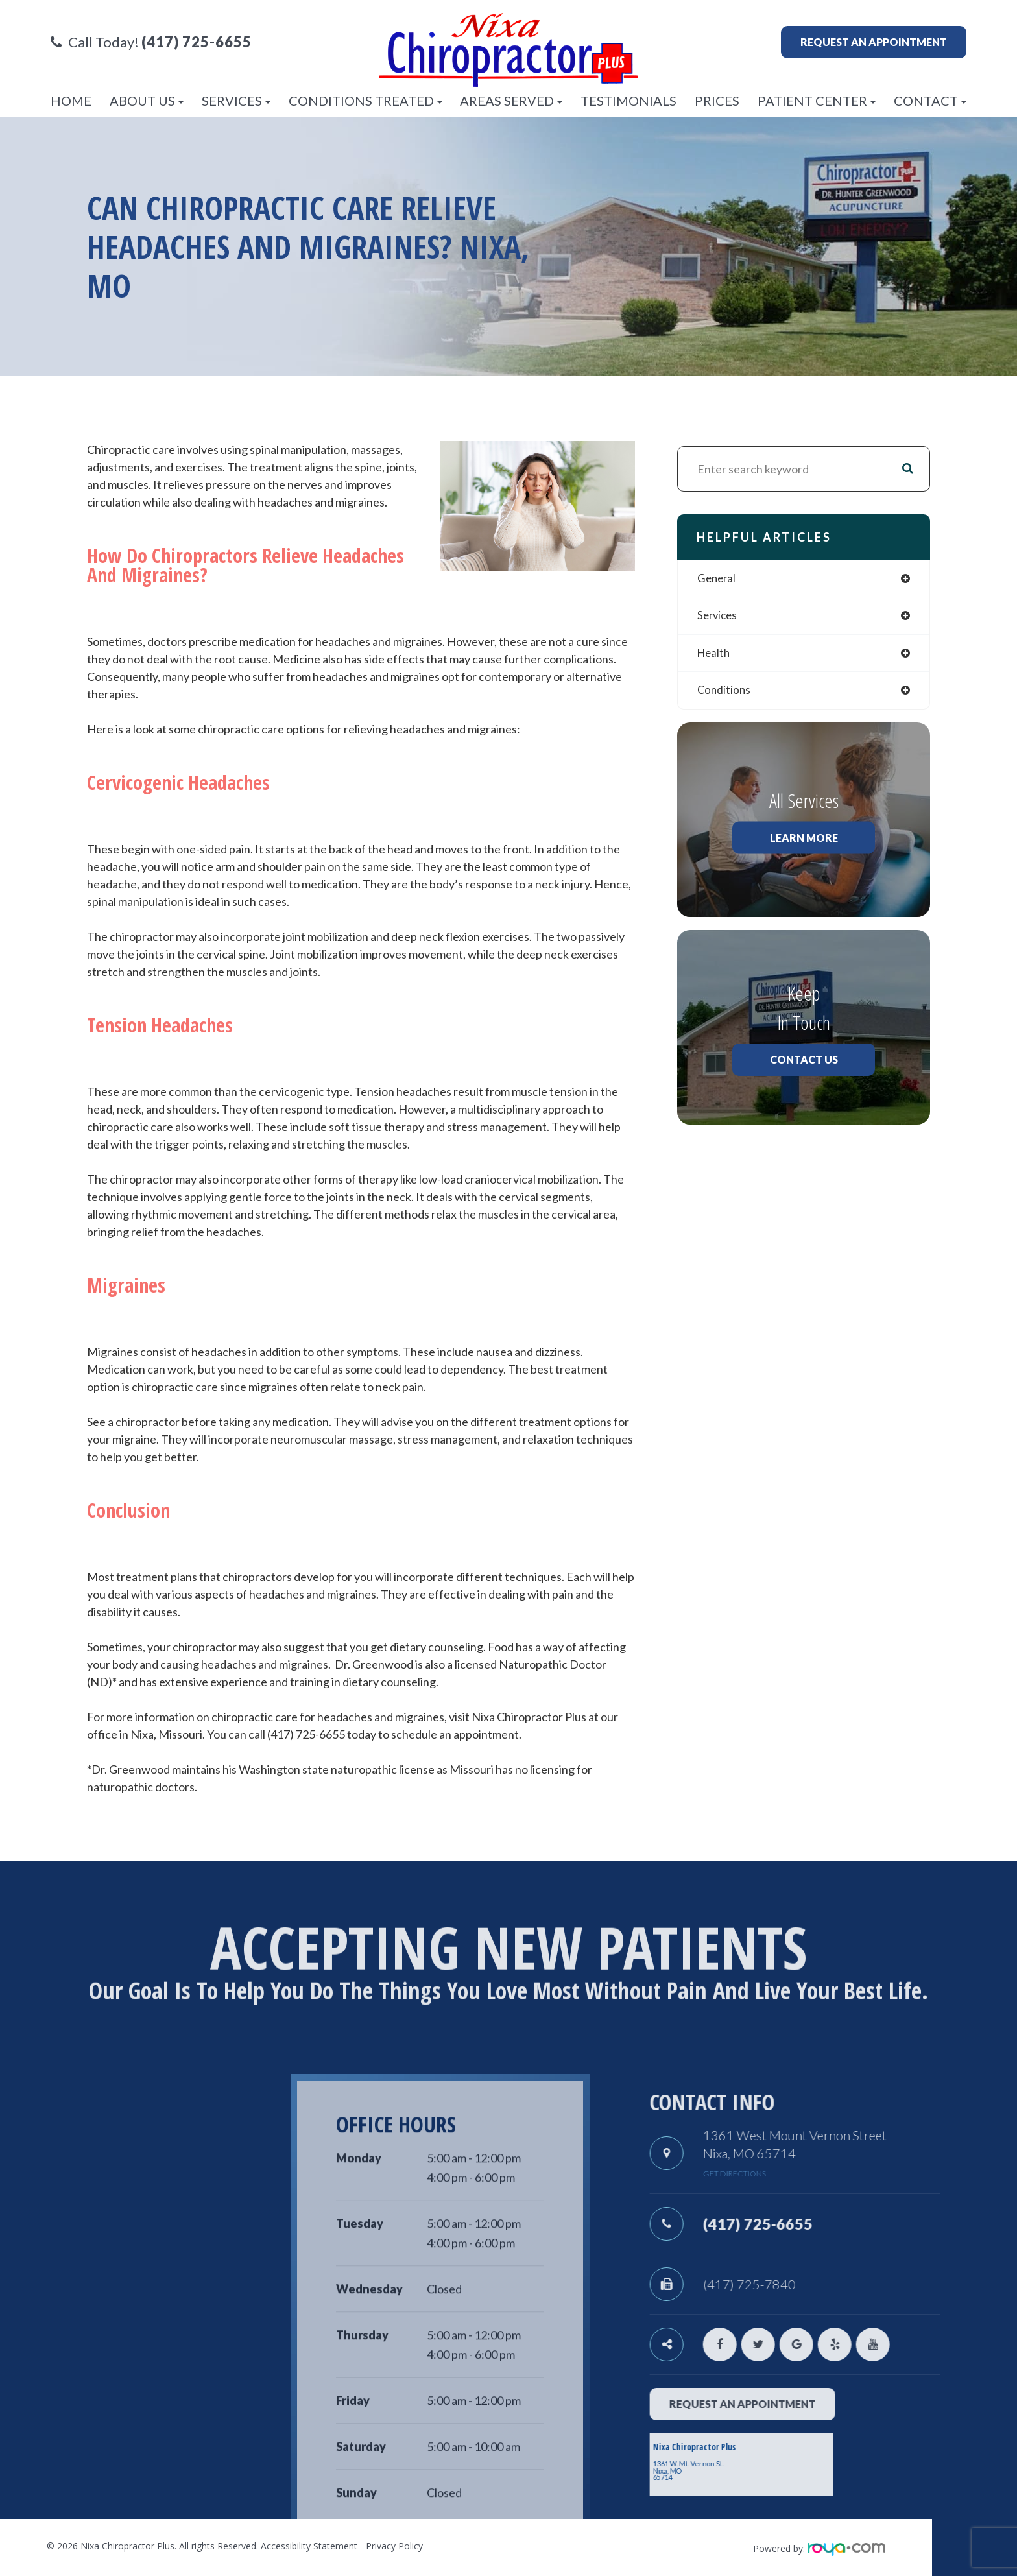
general (717, 579)
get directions (767, 2173)
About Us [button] (147, 100)
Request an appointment (873, 42)
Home (71, 100)
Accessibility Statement (309, 2546)
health (714, 656)
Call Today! (151, 42)
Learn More (804, 841)
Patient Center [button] (817, 100)
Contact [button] (930, 100)
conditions (724, 694)
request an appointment (775, 2404)
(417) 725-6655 (797, 2223)
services (718, 617)
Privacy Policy (394, 2546)
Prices (717, 100)
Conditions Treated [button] (365, 100)
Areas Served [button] (511, 100)
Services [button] (236, 100)
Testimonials (628, 100)
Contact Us (804, 1063)
